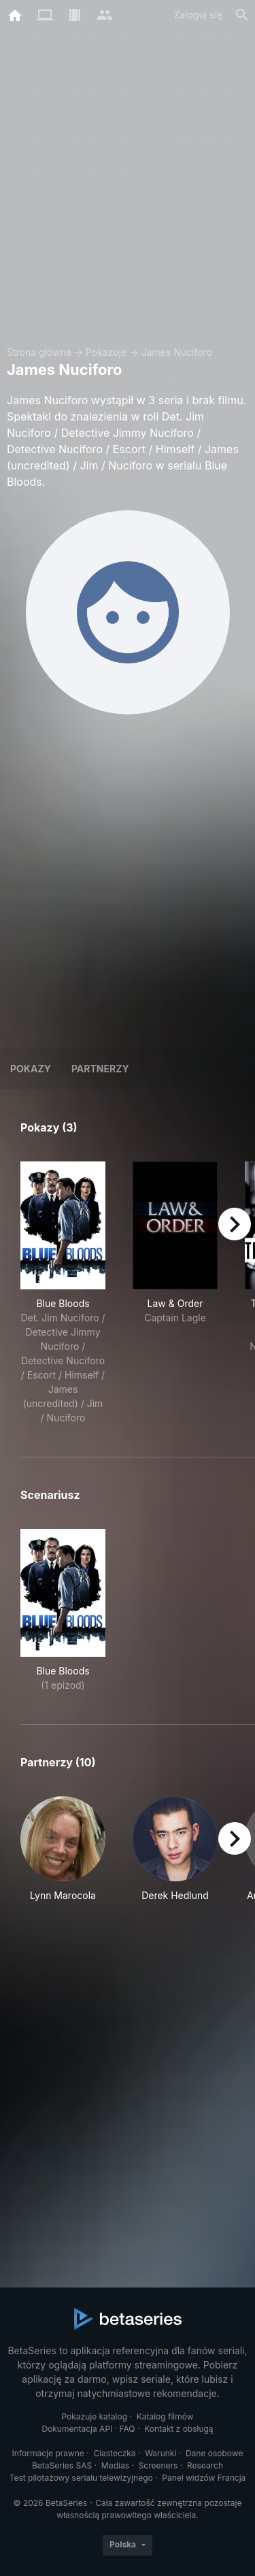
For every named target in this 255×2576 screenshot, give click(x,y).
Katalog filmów (165, 2416)
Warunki (160, 2453)
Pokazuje (106, 352)
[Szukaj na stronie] (242, 15)
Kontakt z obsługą (178, 2429)
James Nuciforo (176, 352)
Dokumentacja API (76, 2429)
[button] (62, 1856)
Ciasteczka (114, 2453)
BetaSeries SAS (62, 2465)
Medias (115, 2465)
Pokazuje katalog (94, 2416)
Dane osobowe (214, 2453)
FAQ (127, 2429)
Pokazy (30, 1068)
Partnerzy (100, 1068)
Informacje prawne (48, 2453)
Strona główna (39, 352)
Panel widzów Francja (203, 2478)
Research (205, 2465)
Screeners (158, 2465)
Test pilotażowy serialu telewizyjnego (81, 2478)
